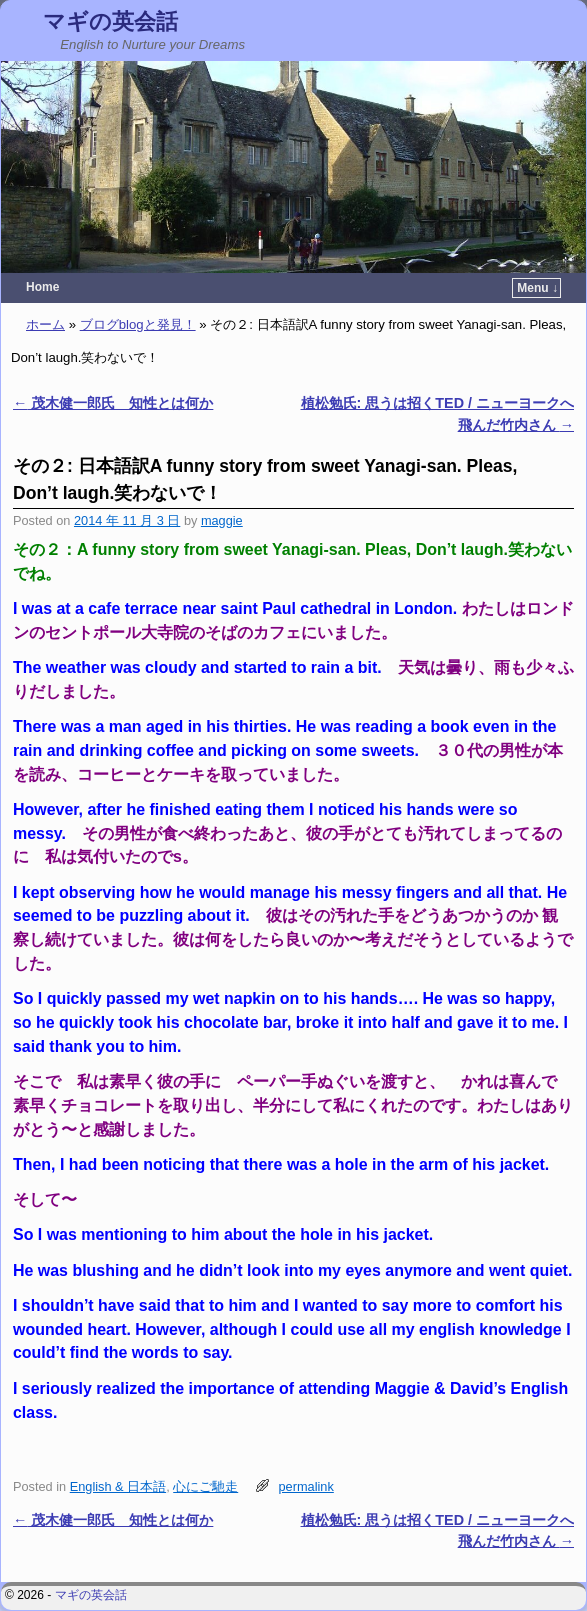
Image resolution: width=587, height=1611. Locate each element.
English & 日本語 (118, 1486)
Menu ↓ (537, 288)
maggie (222, 520)
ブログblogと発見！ (138, 324)
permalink (306, 1486)
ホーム (45, 324)
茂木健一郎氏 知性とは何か (113, 403)
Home (42, 287)
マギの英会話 (110, 21)
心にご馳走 (205, 1486)
